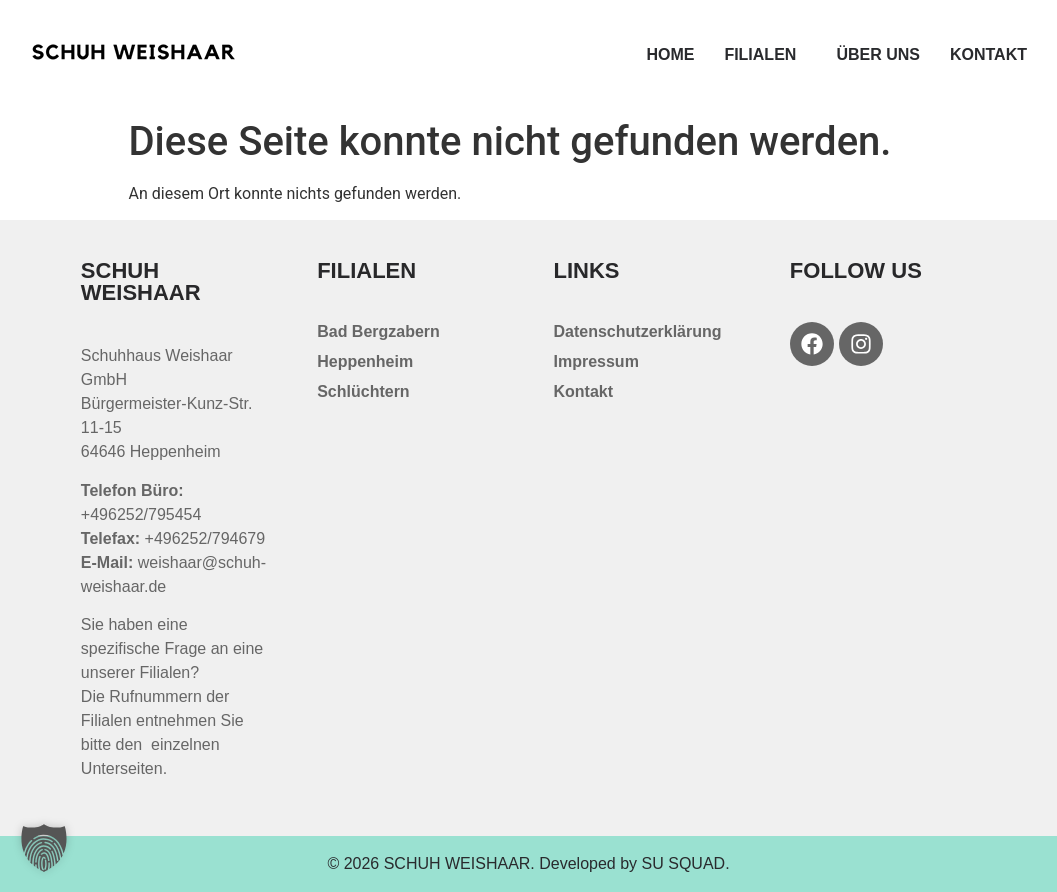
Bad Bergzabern (378, 331)
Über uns (878, 54)
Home (670, 54)
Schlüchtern (363, 391)
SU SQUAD (684, 863)
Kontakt (988, 54)
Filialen (765, 55)
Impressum (596, 361)
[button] (44, 848)
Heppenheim (365, 361)
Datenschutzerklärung (638, 331)
